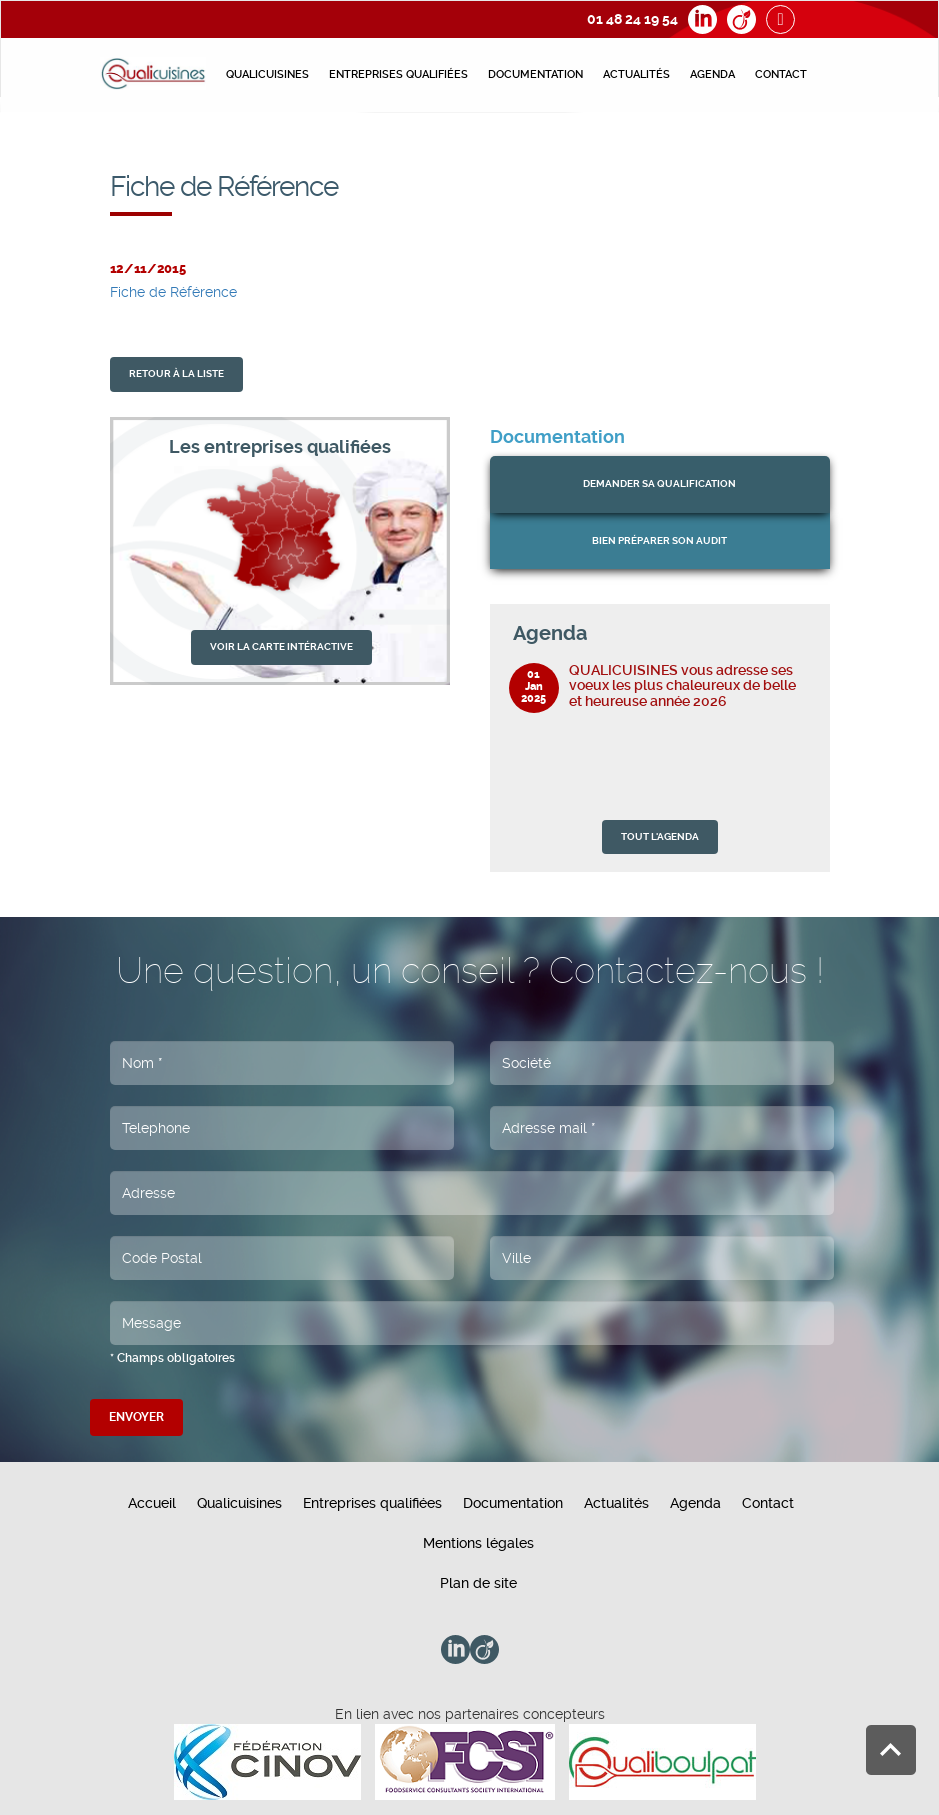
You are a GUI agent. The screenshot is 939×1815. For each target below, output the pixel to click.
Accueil (152, 1503)
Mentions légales (478, 1543)
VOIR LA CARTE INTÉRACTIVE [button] (281, 646)
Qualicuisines (267, 74)
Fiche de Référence (173, 292)
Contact (781, 74)
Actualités (636, 74)
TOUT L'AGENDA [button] (660, 836)
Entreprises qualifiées (398, 74)
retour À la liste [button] (176, 373)
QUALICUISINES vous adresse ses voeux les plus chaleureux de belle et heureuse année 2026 (682, 685)
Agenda (712, 74)
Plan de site (478, 1583)
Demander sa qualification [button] (659, 483)
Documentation (535, 74)
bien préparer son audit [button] (659, 540)
